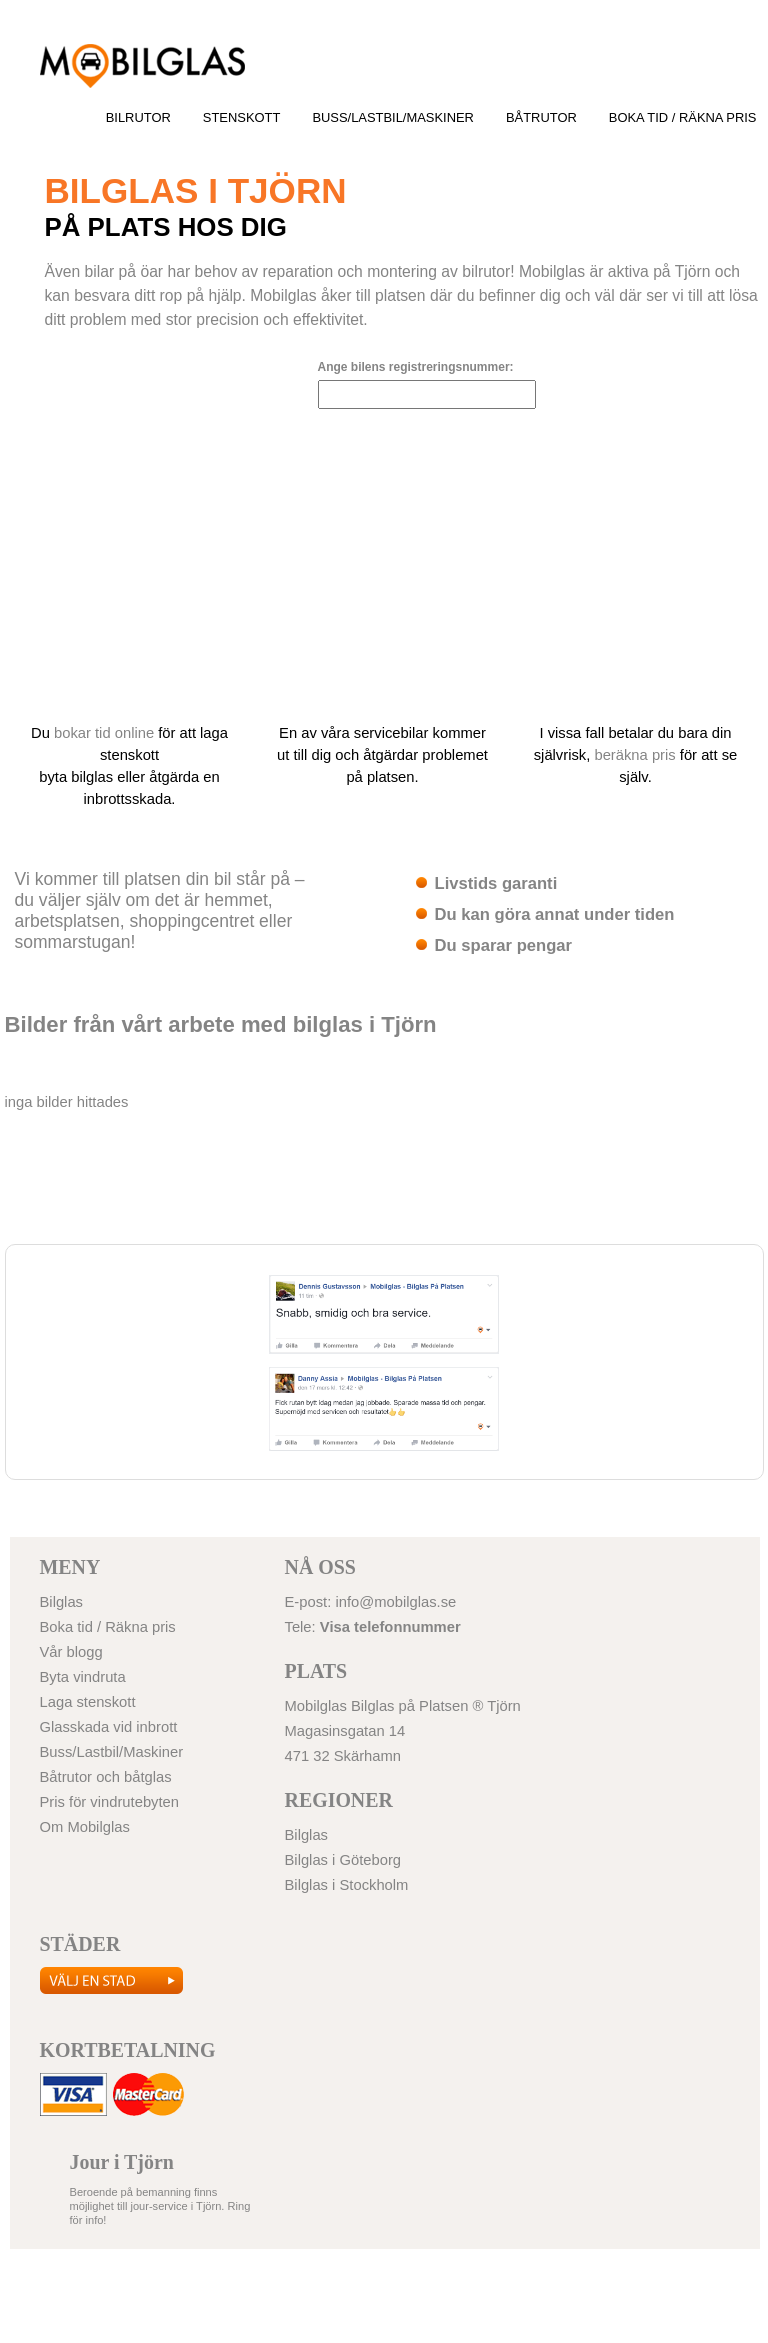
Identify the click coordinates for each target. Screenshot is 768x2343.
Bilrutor (138, 117)
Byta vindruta (83, 1677)
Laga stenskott (88, 1702)
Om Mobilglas (85, 1827)
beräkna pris (634, 755)
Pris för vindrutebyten (110, 1802)
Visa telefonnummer (390, 1627)
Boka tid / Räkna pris (683, 117)
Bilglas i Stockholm (347, 1885)
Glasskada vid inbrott (109, 1727)
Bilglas (62, 1602)
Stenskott (242, 117)
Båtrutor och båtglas (106, 1777)
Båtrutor (541, 117)
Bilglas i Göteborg (142, 65)
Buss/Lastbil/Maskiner (393, 117)
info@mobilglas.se (395, 1602)
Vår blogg (71, 1652)
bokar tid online (104, 733)
